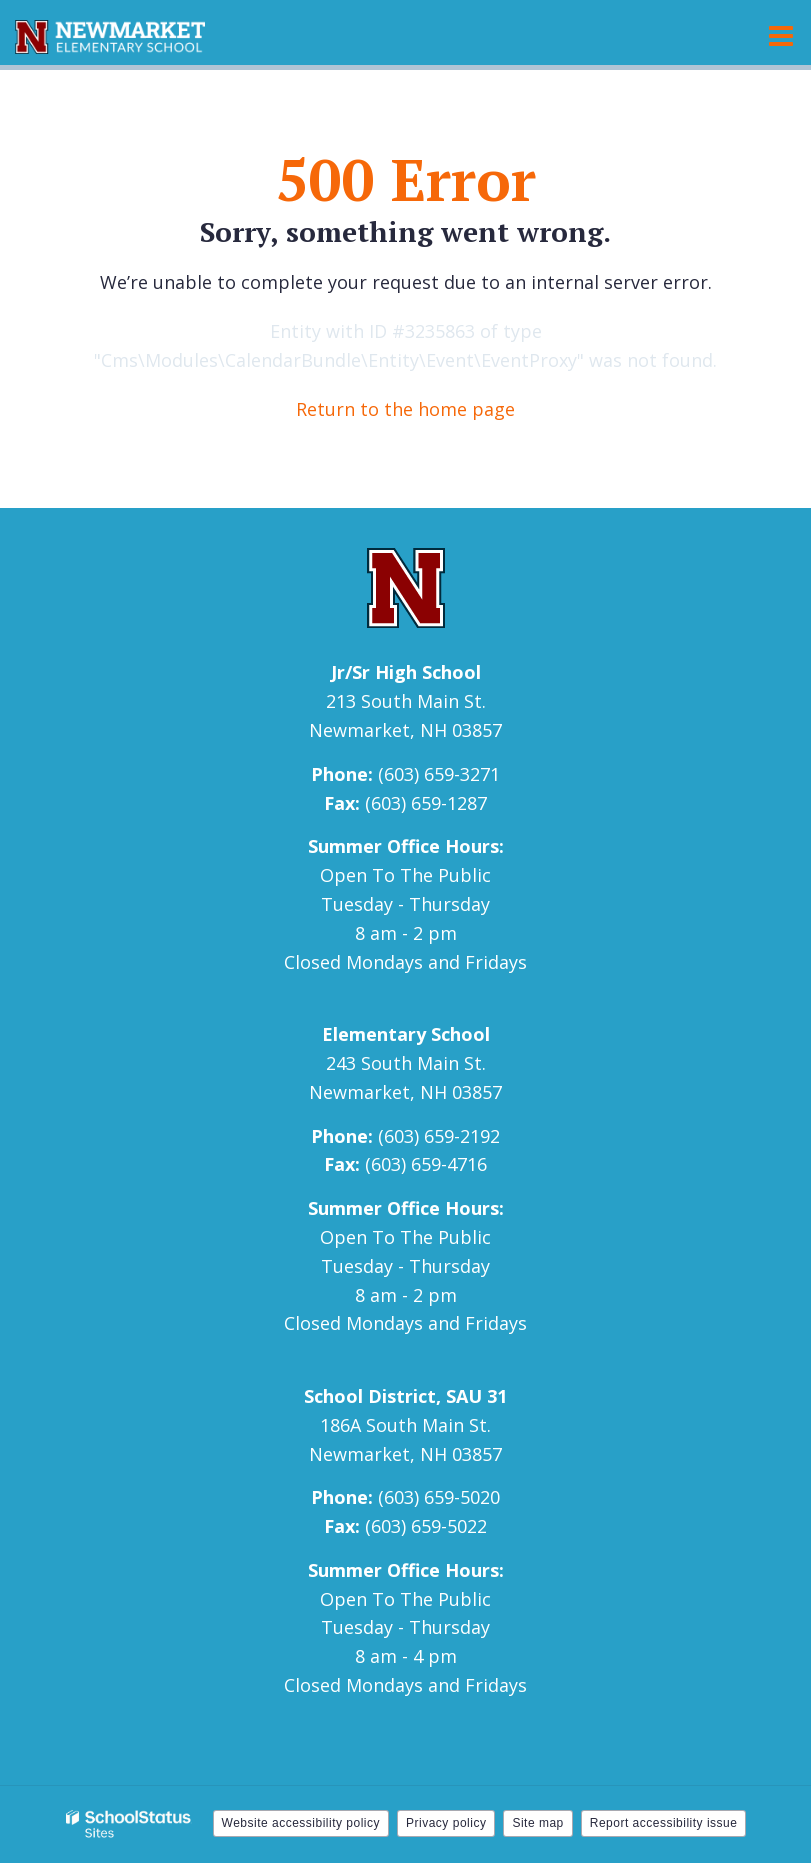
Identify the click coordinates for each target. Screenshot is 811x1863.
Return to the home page (405, 409)
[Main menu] (781, 35)
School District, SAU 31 (405, 1396)
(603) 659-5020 (439, 1497)
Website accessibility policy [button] (301, 1823)
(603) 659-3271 (439, 774)
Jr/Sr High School (406, 672)
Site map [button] (537, 1823)
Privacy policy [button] (446, 1823)
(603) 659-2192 (439, 1136)
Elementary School (406, 1034)
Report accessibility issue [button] (664, 1823)
